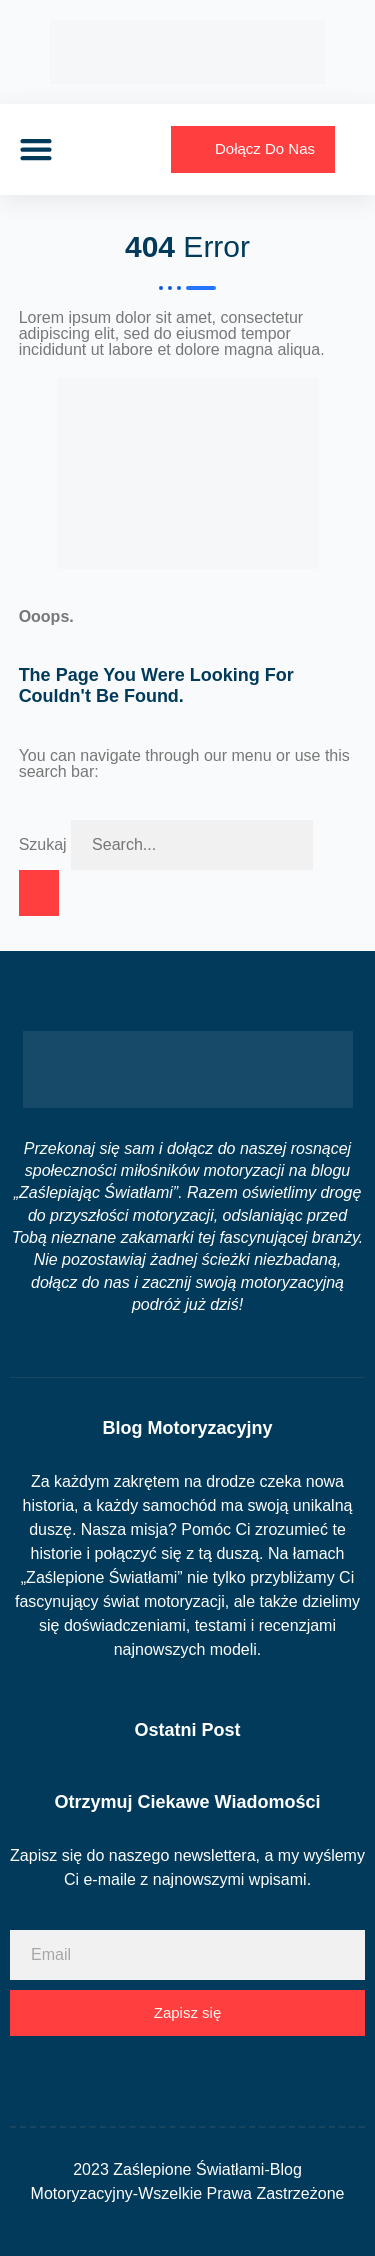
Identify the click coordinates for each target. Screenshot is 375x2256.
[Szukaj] (39, 893)
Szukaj (43, 844)
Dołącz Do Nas (265, 148)
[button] (35, 149)
